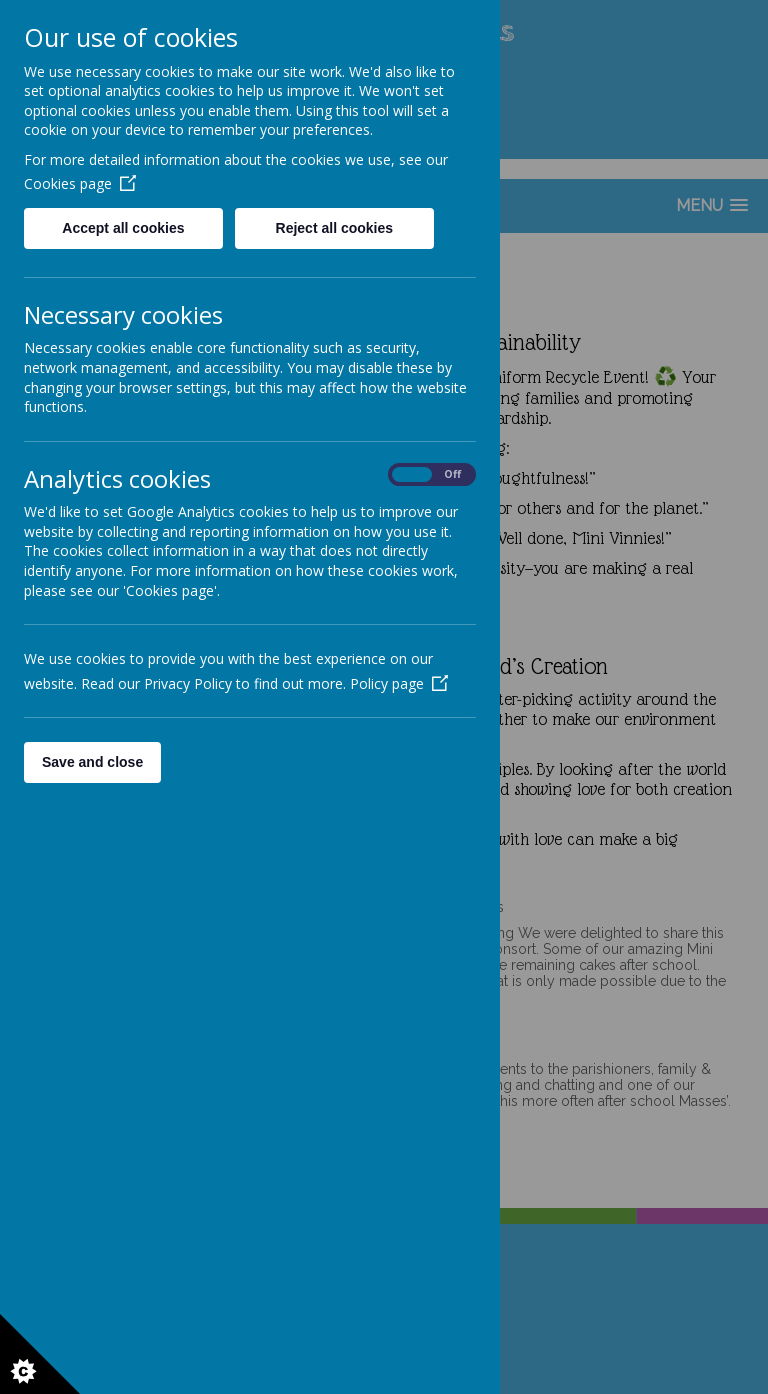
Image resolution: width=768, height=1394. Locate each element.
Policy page (399, 683)
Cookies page (80, 183)
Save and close (92, 762)
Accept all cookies (123, 228)
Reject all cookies (335, 228)
